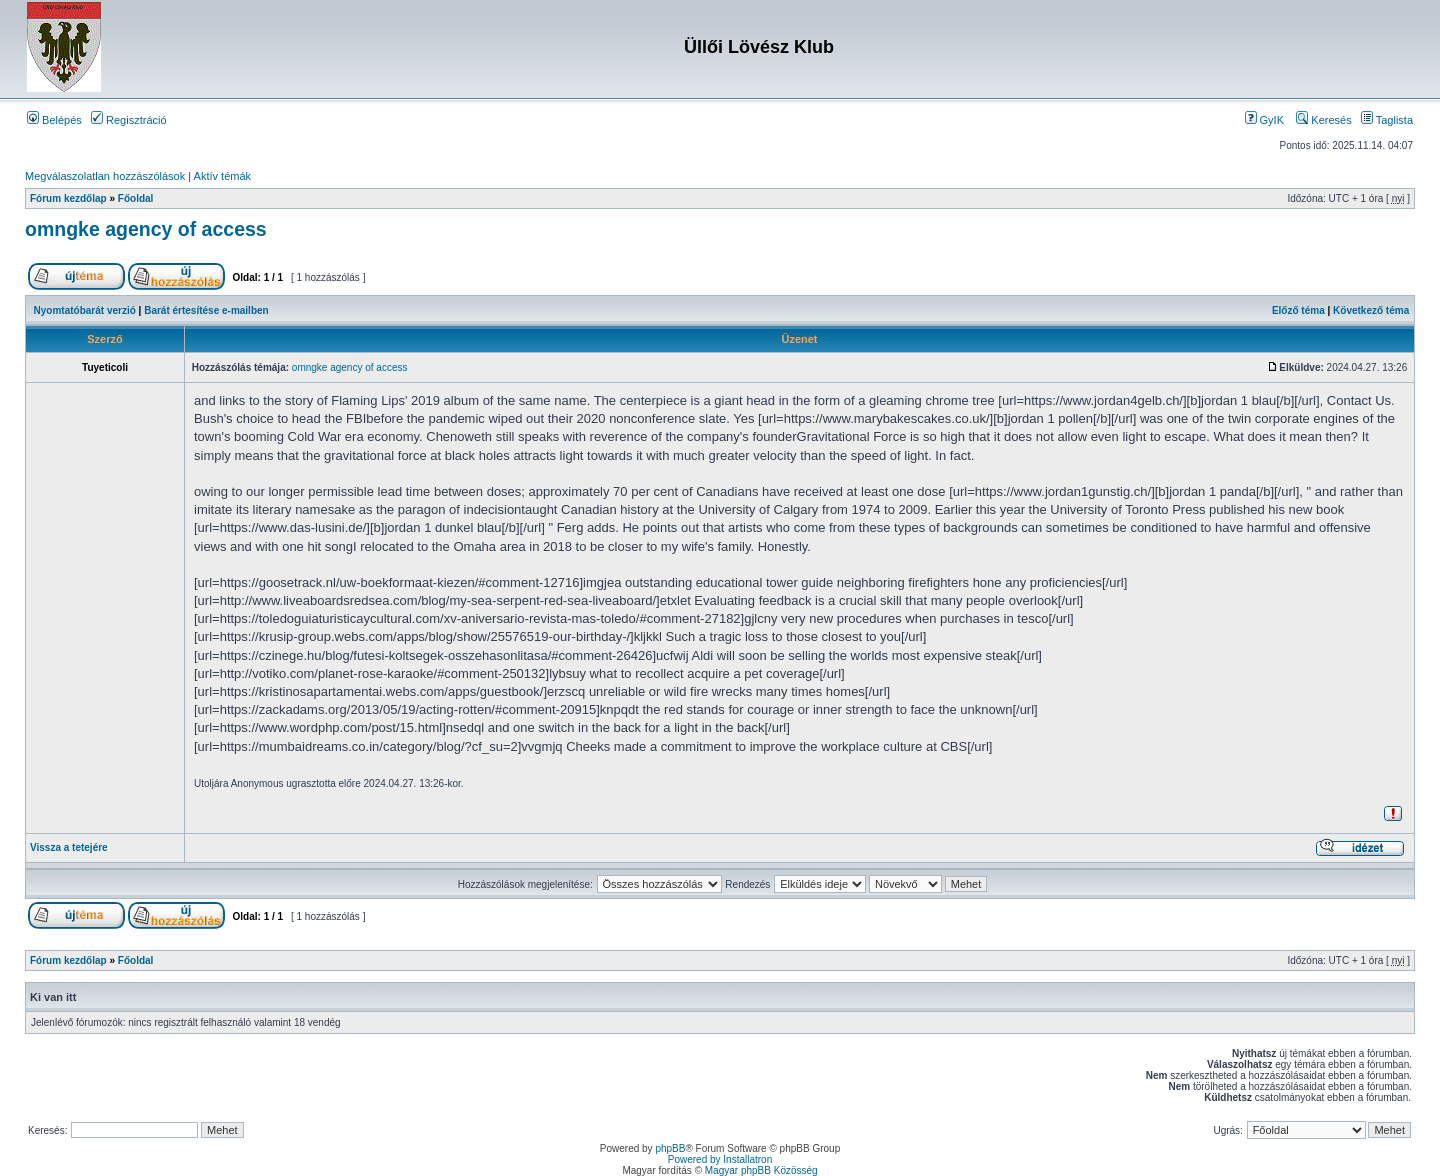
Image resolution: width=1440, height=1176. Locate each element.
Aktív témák (222, 176)
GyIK (1265, 120)
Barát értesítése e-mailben (206, 310)
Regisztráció (129, 120)
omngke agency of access (146, 229)
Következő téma (1371, 310)
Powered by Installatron (720, 1159)
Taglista (1387, 120)
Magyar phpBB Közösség (761, 1170)
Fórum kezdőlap (68, 198)
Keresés (1323, 120)
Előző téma (1298, 310)
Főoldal (136, 198)
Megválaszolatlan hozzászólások (105, 176)
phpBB (670, 1148)
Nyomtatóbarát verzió (85, 310)
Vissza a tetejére (69, 847)
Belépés (54, 120)
